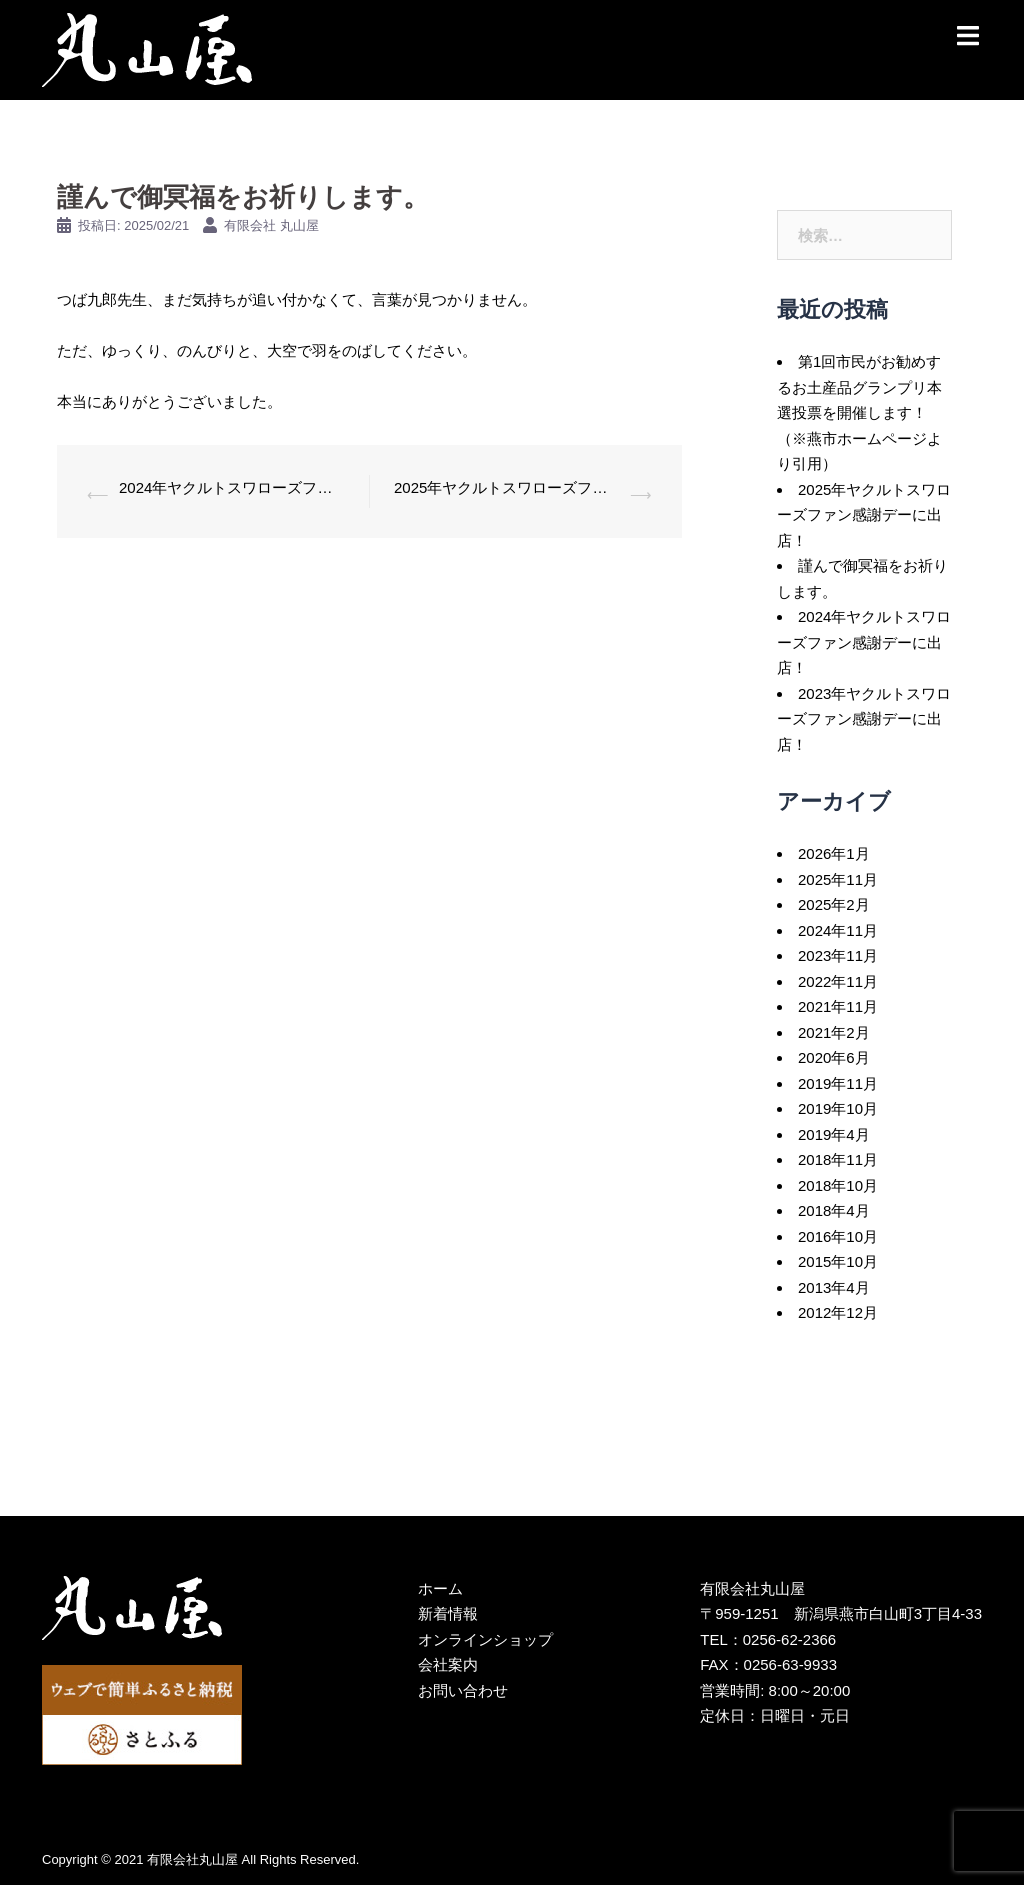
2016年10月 (838, 1236)
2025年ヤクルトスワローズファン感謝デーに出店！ (507, 487)
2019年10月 (838, 1108)
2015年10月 (838, 1261)
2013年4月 (834, 1287)
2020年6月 (834, 1057)
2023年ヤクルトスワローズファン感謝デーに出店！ (864, 719)
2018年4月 (834, 1210)
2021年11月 (838, 1006)
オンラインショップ (485, 1639)
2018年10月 (838, 1185)
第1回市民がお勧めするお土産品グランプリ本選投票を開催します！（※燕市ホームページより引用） (859, 412)
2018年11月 (838, 1159)
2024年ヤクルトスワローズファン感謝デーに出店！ (231, 487)
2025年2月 (834, 904)
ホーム (440, 1588)
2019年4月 (834, 1134)
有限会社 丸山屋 (271, 225)
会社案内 (448, 1664)
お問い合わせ (463, 1690)
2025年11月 (838, 879)
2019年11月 (838, 1083)
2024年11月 (838, 930)
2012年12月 (838, 1312)
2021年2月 (834, 1032)
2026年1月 (834, 853)
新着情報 (448, 1613)
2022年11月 (838, 981)
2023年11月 (838, 955)
